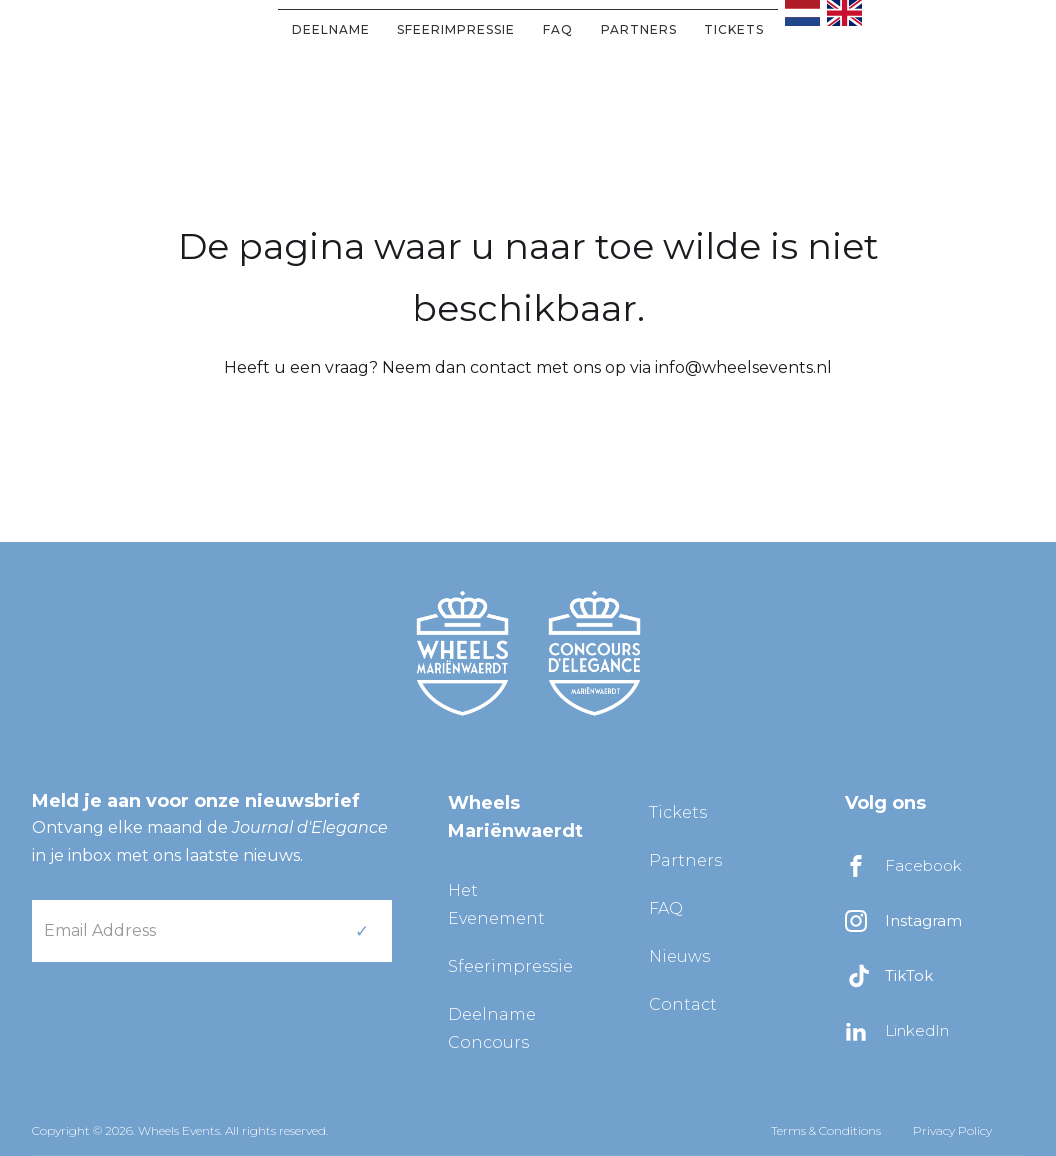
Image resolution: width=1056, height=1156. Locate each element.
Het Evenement (496, 904)
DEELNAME (331, 29)
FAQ (558, 29)
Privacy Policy (952, 1130)
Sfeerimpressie (456, 29)
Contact (683, 1004)
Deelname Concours (492, 1028)
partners (639, 29)
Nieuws (679, 956)
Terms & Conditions (826, 1130)
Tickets (734, 29)
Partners (685, 860)
